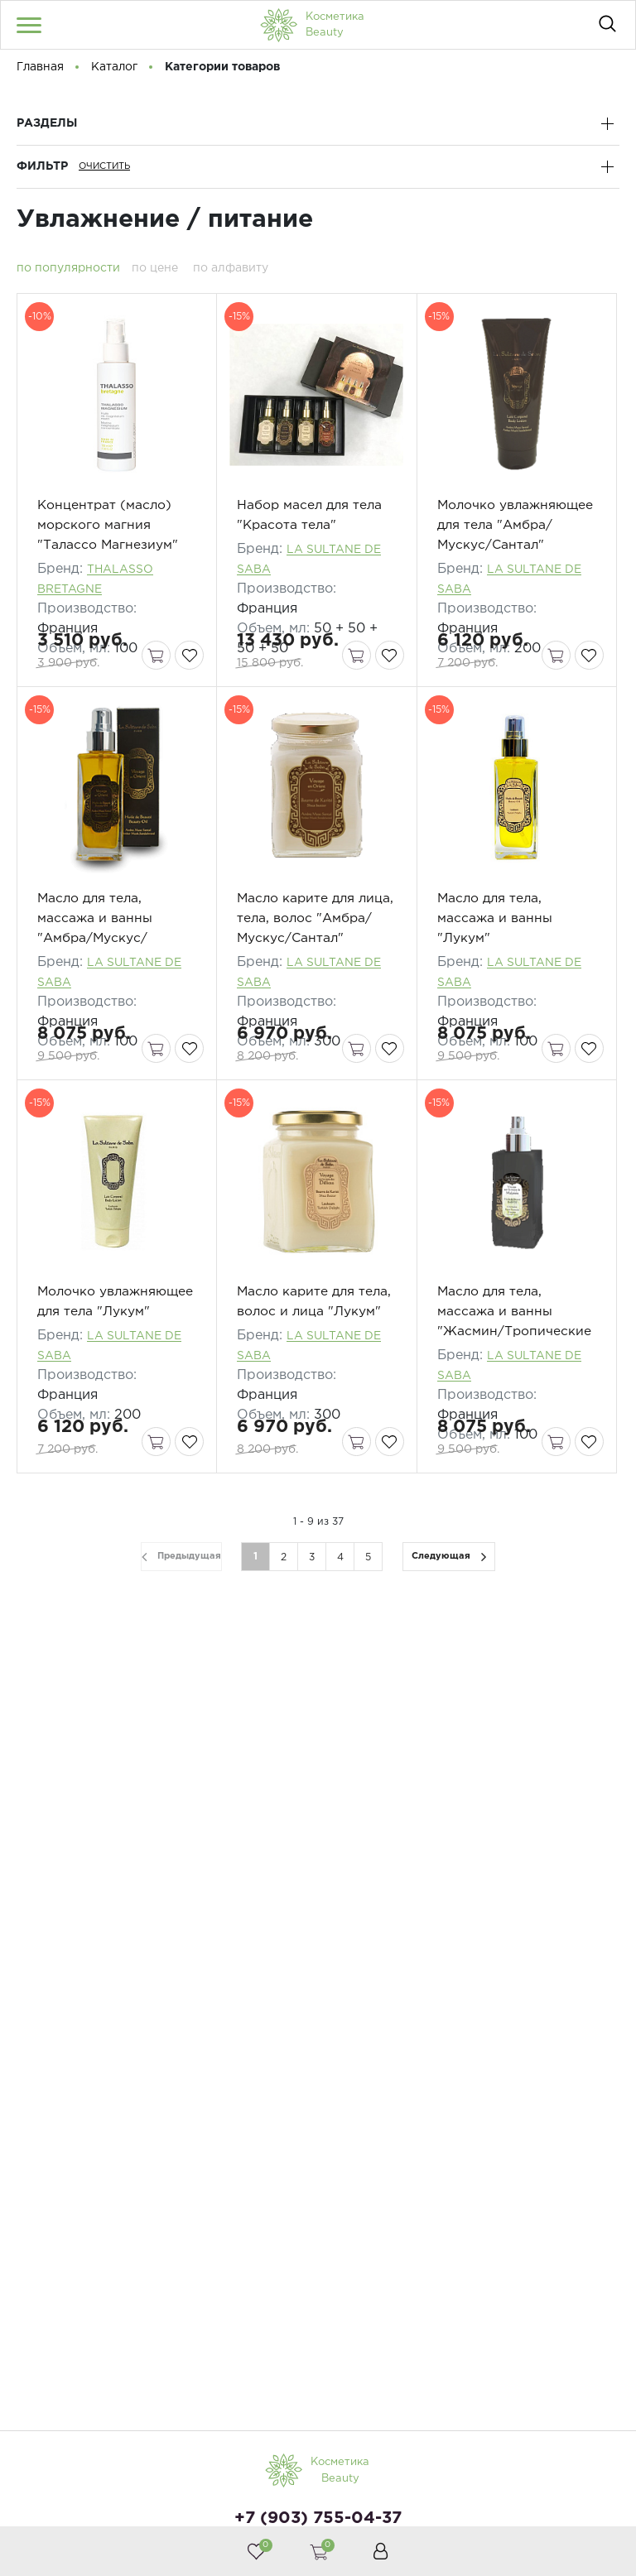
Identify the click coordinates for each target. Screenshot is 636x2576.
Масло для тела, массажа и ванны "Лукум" (495, 961)
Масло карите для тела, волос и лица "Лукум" (300, 1376)
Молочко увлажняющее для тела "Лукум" (116, 1376)
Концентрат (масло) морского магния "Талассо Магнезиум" (108, 547)
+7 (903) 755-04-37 (318, 2518)
